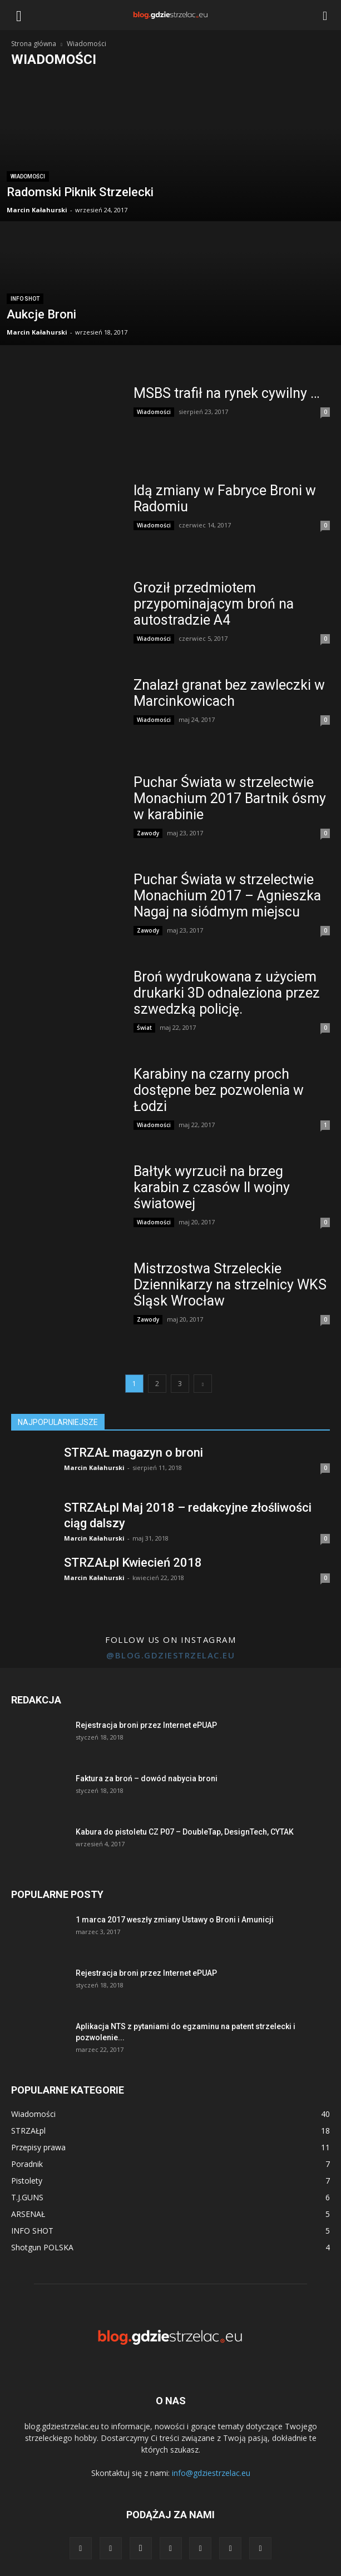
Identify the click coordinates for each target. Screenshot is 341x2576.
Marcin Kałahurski (37, 210)
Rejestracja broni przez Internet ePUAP (146, 1725)
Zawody (148, 833)
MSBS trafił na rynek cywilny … (227, 393)
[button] (325, 15)
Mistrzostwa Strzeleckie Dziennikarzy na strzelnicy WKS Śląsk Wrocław (230, 1284)
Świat (144, 1028)
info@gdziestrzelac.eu (211, 2473)
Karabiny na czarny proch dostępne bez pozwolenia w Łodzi (219, 1090)
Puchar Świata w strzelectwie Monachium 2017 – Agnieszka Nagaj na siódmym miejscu (227, 895)
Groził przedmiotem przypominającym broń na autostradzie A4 (214, 604)
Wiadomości (28, 176)
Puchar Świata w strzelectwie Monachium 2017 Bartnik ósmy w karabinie (230, 798)
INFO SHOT (25, 299)
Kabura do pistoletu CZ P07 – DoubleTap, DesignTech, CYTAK (185, 1831)
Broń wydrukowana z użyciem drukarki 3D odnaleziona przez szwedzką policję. (227, 993)
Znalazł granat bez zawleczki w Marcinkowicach (229, 693)
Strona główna (33, 43)
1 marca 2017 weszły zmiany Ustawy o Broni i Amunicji (175, 1919)
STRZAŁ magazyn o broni (133, 1452)
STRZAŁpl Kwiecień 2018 (133, 1562)
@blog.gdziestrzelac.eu (170, 1655)
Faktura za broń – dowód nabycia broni (147, 1778)
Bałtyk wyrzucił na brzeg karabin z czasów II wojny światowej (212, 1187)
